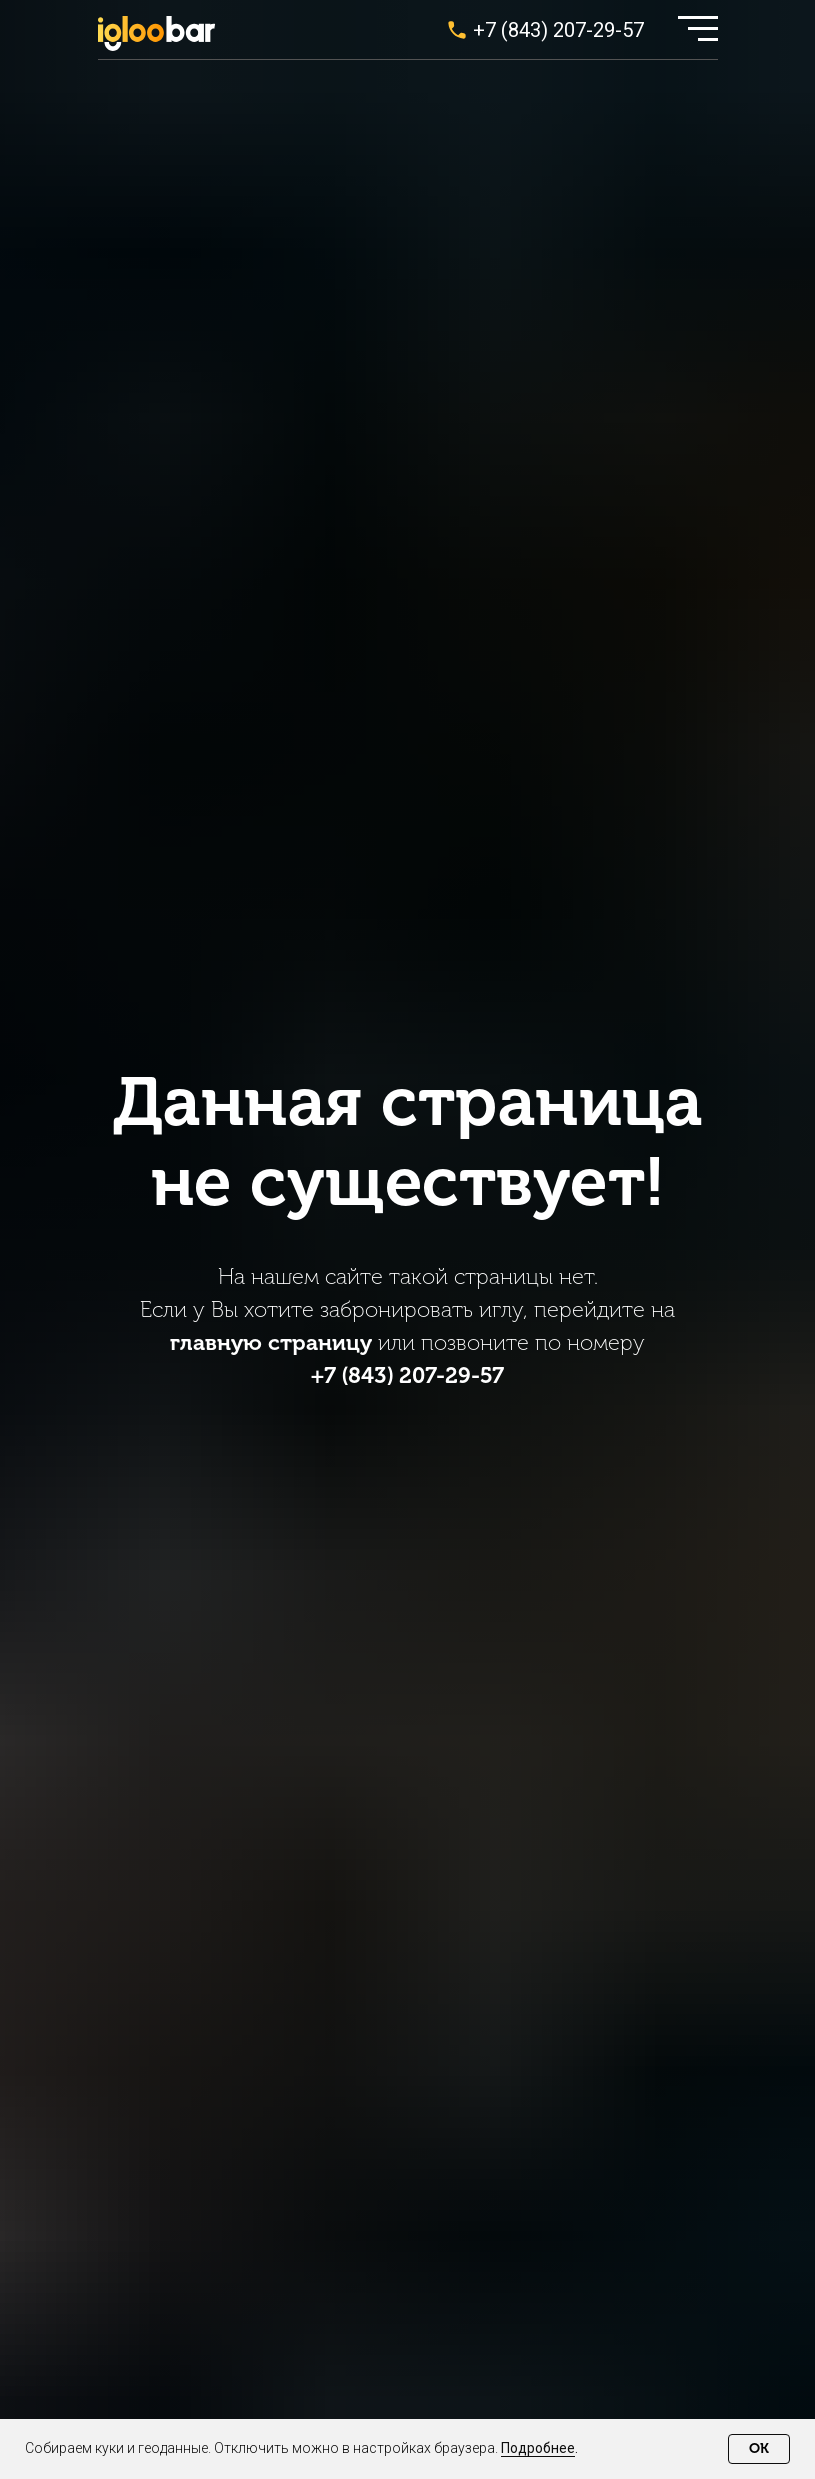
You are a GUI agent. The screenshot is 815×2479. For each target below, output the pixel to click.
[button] (698, 28)
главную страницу (271, 1342)
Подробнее (538, 2448)
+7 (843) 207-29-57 (558, 30)
